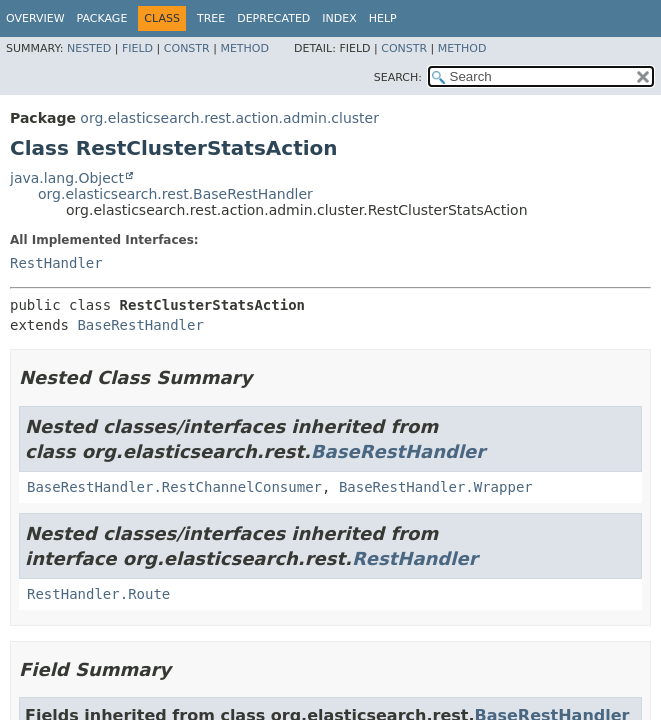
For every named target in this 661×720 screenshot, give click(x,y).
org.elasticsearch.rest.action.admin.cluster (229, 118)
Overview (35, 18)
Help (383, 18)
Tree (211, 18)
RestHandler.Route (98, 594)
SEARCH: (398, 77)
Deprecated (273, 18)
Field (137, 48)
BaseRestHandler (140, 325)
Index (339, 18)
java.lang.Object (67, 178)
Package (102, 18)
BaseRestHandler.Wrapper (436, 487)
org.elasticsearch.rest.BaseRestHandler (175, 194)
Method (244, 48)
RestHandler (56, 263)
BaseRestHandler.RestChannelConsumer (174, 487)
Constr (187, 48)
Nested (89, 48)
